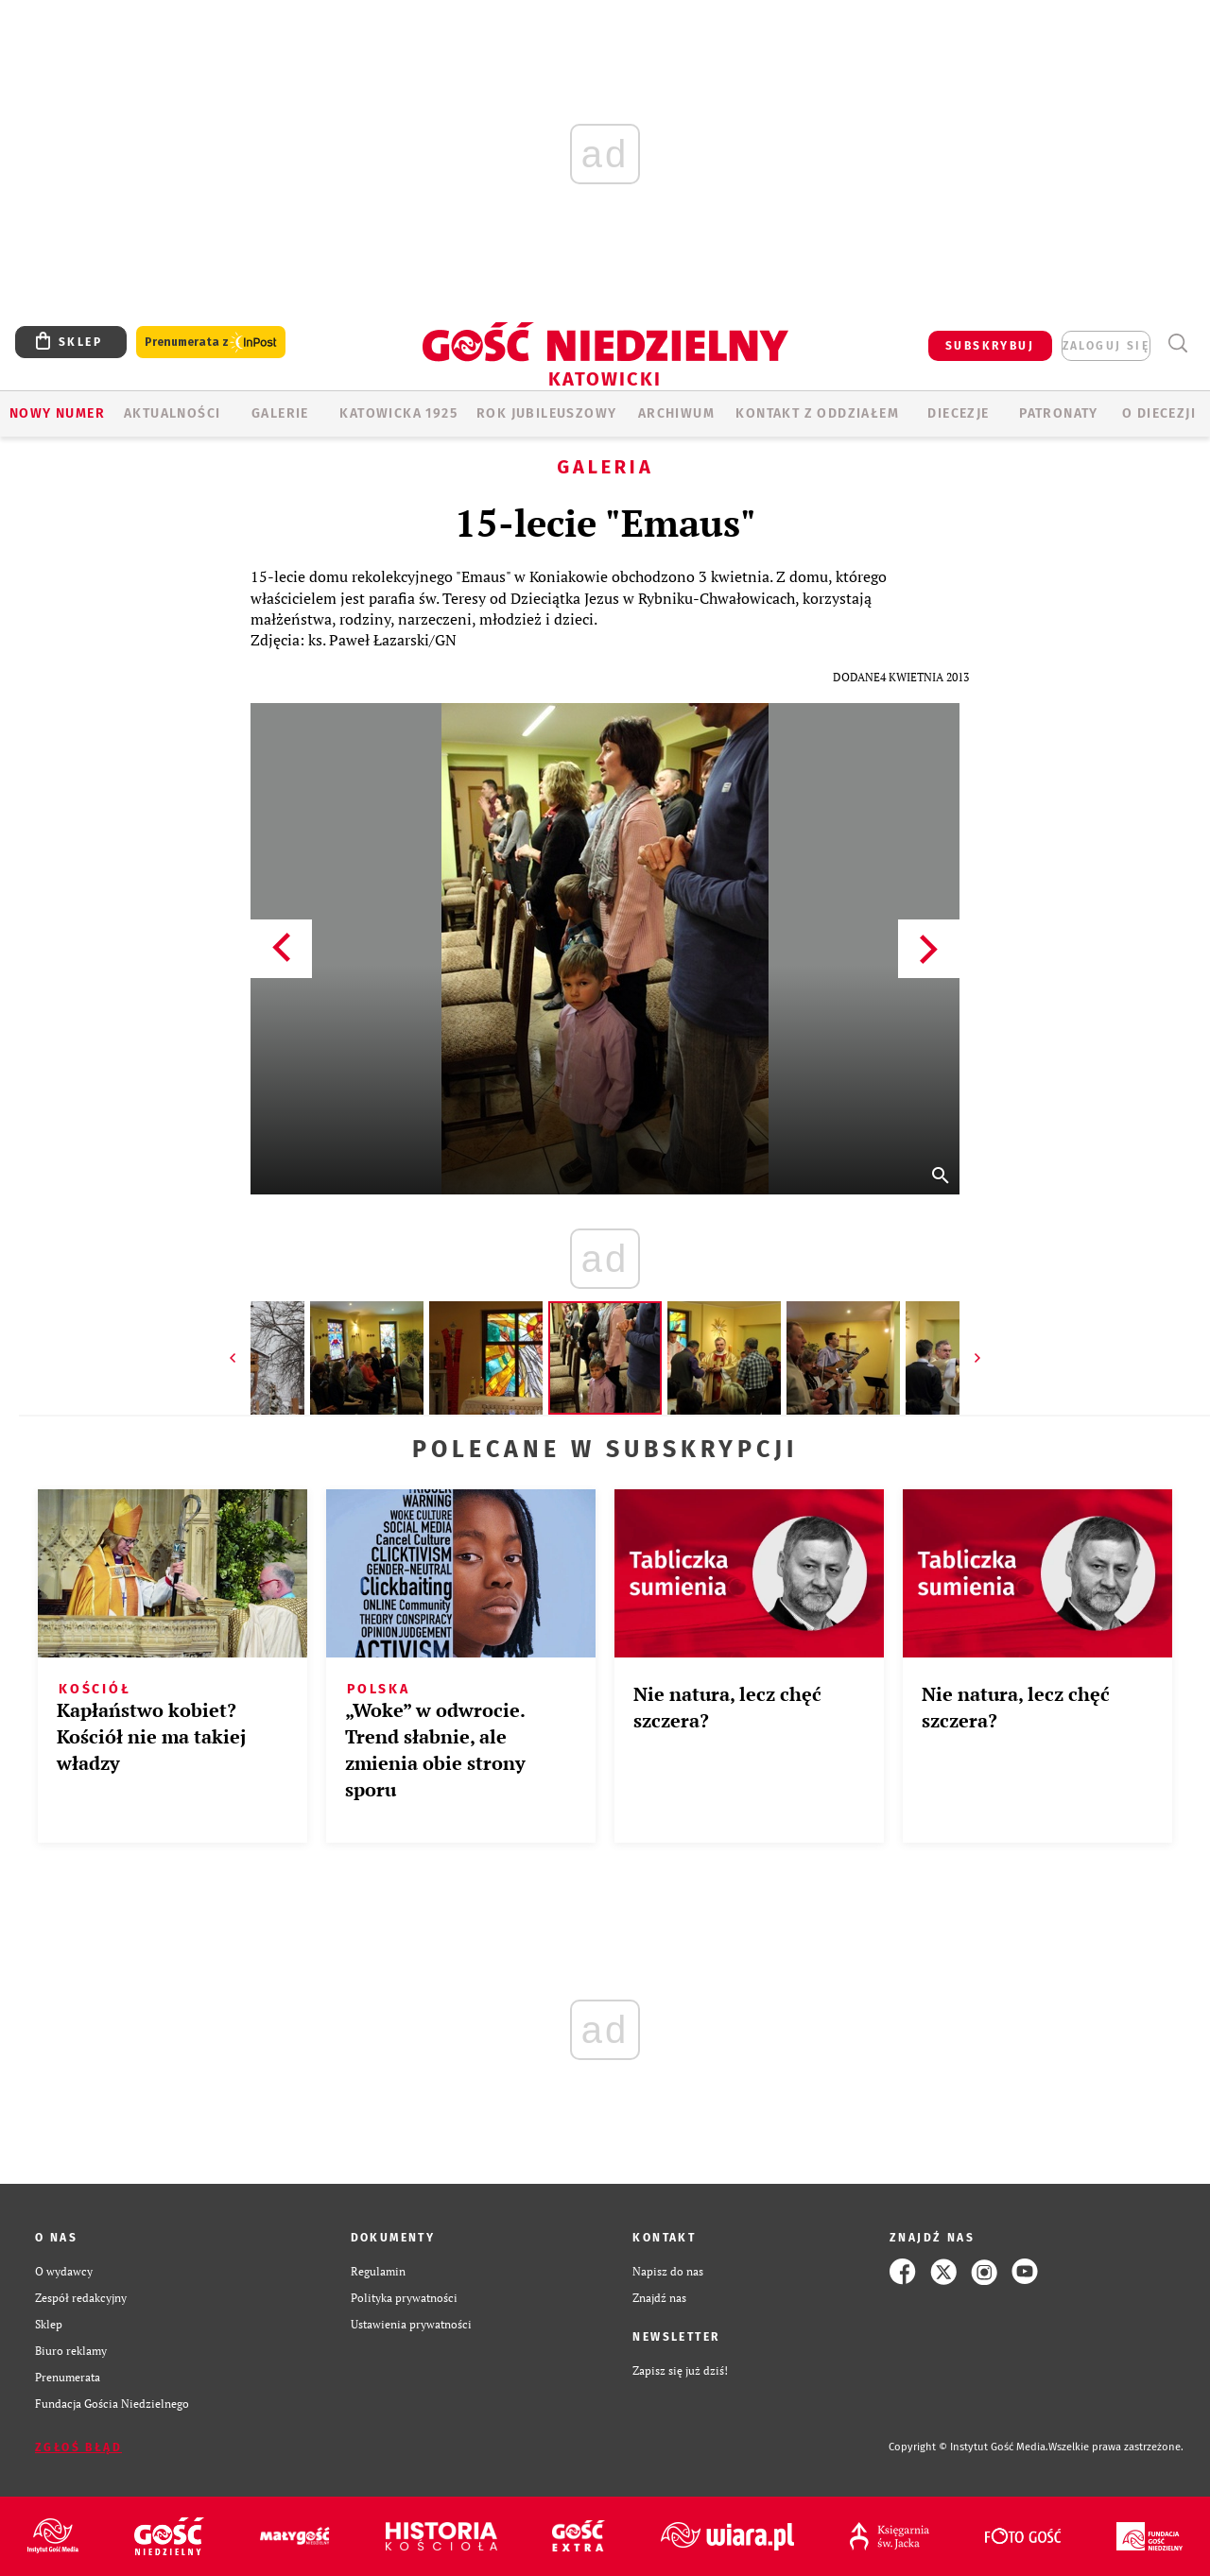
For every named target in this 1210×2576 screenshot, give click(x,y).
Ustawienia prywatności (411, 2324)
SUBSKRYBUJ (989, 345)
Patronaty (1058, 413)
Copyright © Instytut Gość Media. (968, 2447)
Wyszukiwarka (1177, 343)
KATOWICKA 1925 (398, 413)
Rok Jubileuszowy (546, 413)
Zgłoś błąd (78, 2447)
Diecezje (958, 413)
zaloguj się (1106, 345)
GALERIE (280, 413)
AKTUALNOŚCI (172, 413)
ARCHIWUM (676, 413)
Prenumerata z (211, 342)
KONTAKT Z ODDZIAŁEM (817, 413)
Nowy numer (57, 413)
